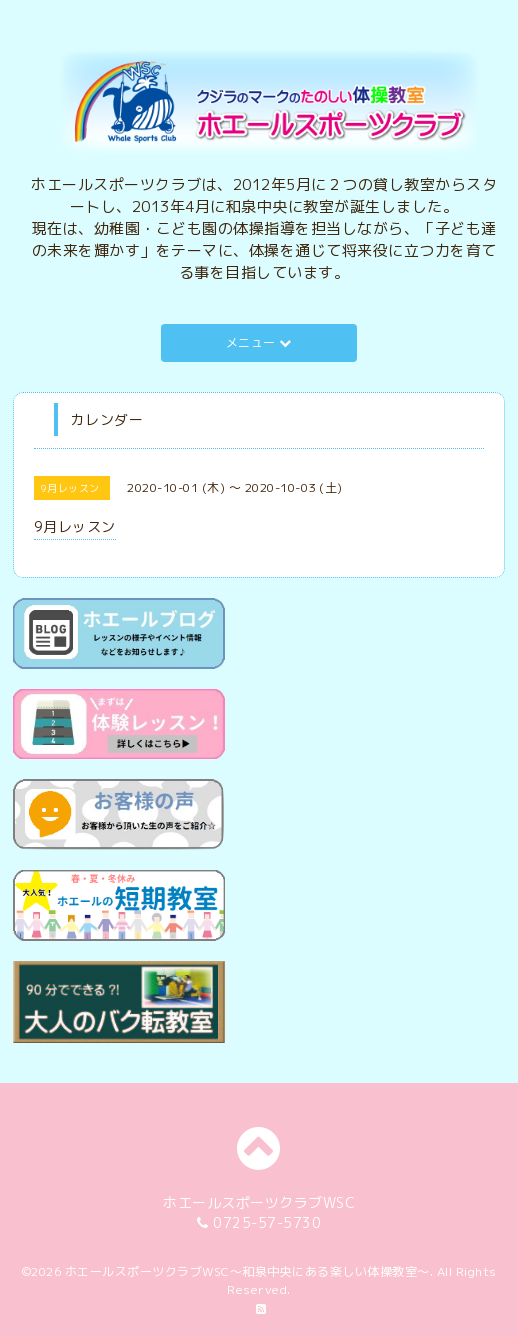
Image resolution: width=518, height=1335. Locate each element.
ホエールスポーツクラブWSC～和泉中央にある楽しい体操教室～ (247, 1271)
